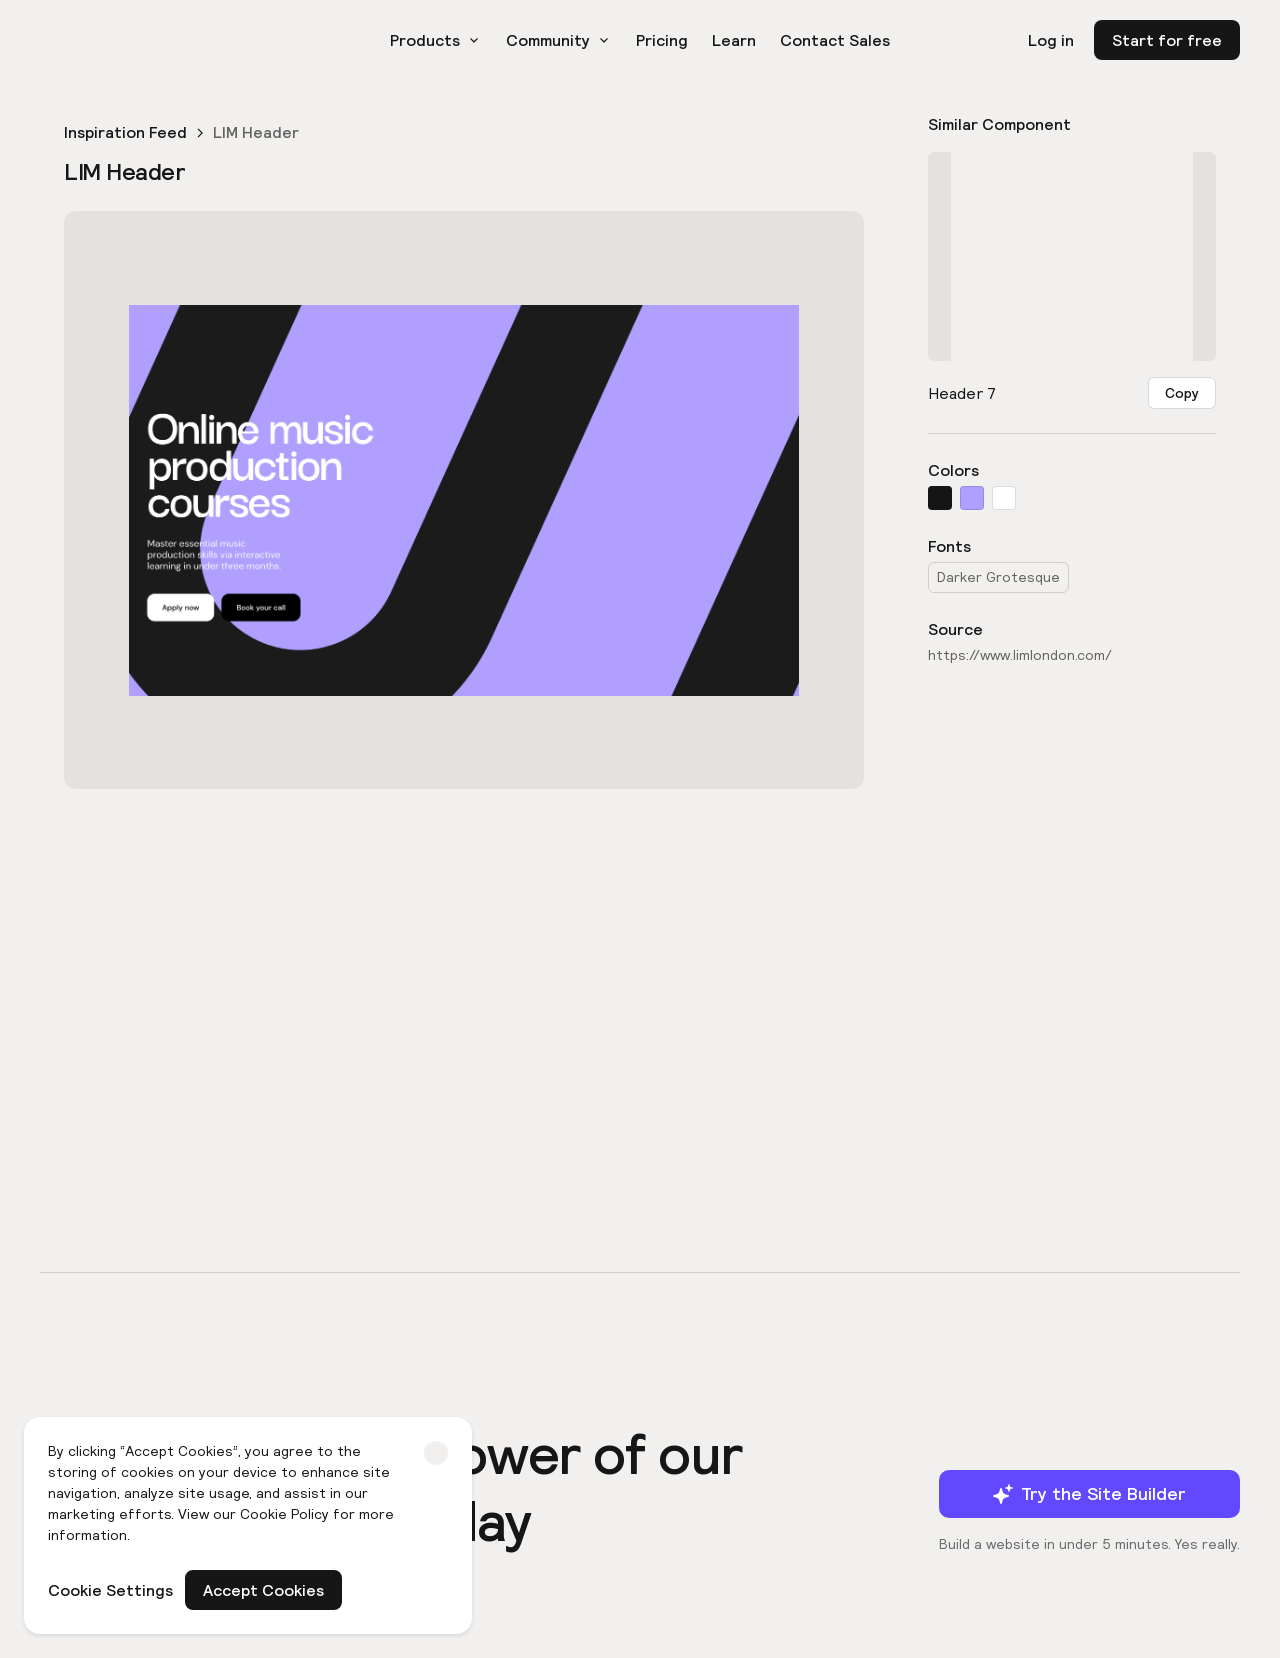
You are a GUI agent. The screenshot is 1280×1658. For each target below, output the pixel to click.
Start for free (1167, 40)
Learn (734, 40)
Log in (1051, 40)
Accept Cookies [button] (263, 1590)
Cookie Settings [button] (110, 1590)
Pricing (662, 40)
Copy (1182, 393)
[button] (436, 40)
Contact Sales (835, 40)
